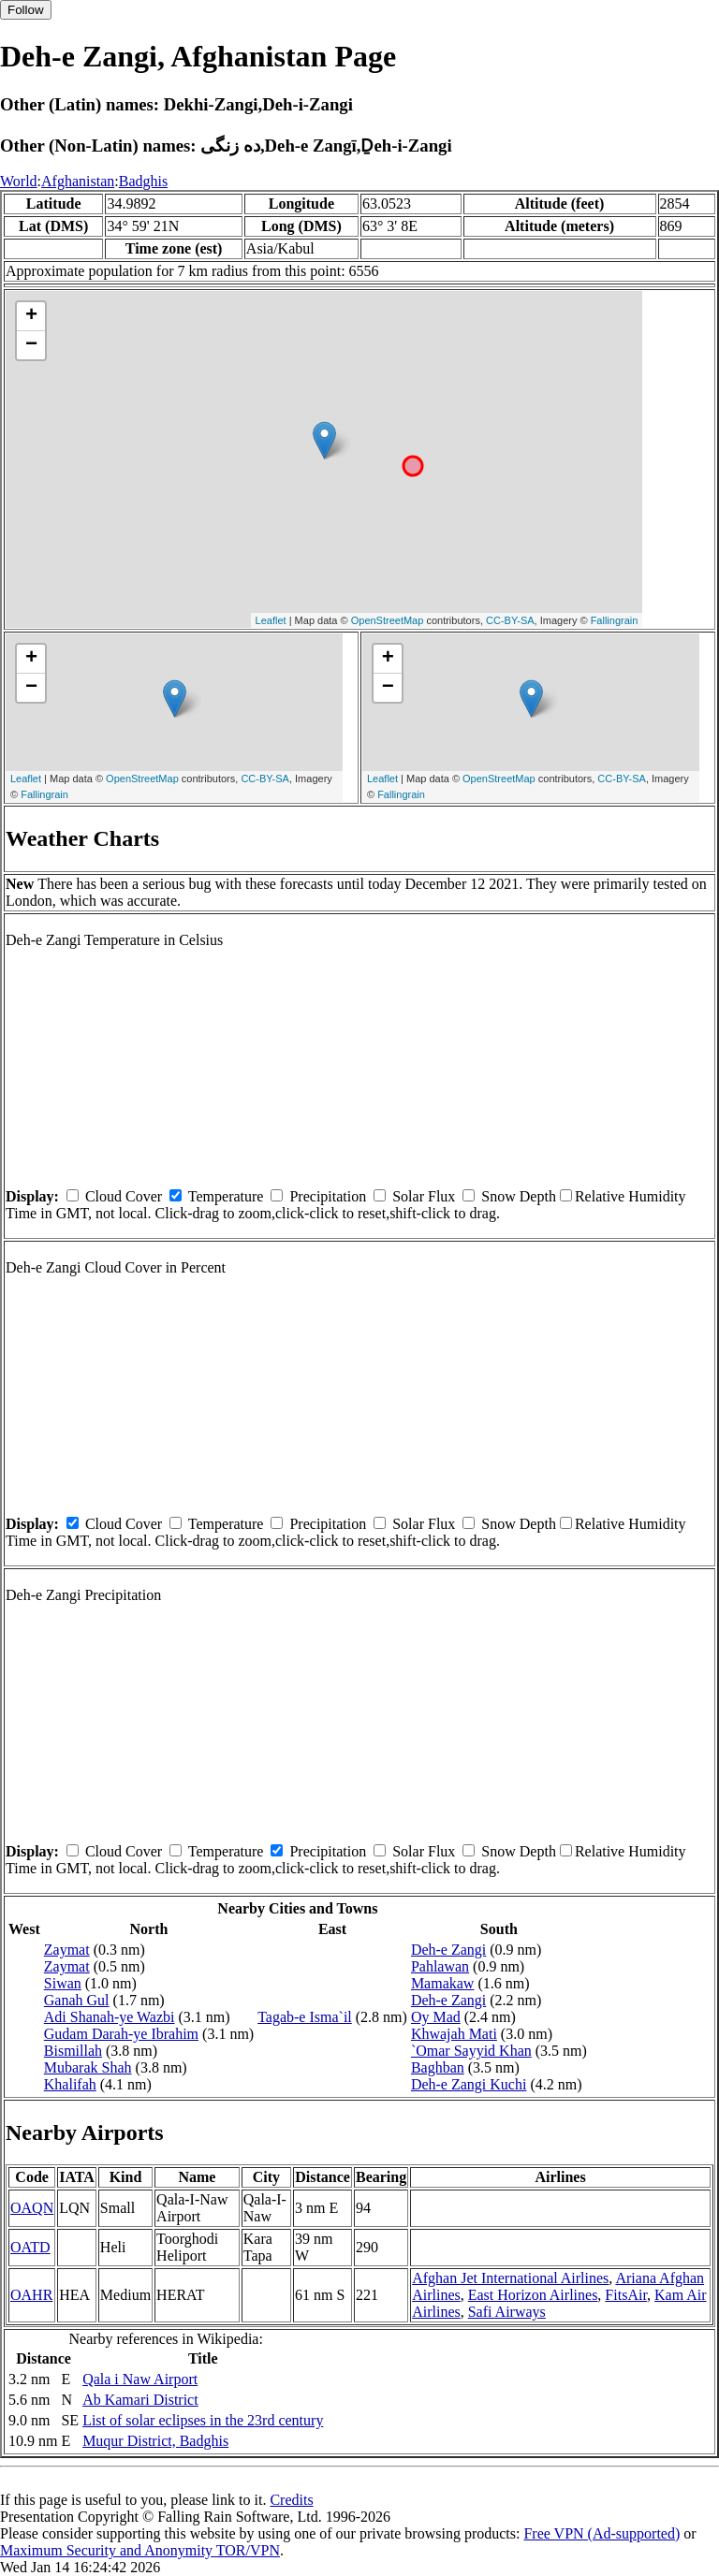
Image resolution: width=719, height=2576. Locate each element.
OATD (30, 2247)
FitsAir (626, 2295)
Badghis (143, 181)
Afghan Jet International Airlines (510, 2278)
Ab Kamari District (140, 2400)
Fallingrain (614, 620)
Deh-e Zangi (448, 1949)
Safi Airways (507, 2312)
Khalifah (70, 2084)
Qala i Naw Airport (140, 2379)
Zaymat (67, 1949)
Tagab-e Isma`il (304, 2017)
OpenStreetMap (387, 620)
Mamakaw (443, 1983)
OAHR (31, 2295)
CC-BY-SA (510, 620)
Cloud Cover (123, 1196)
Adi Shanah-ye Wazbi (109, 2017)
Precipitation (327, 1196)
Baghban (437, 2067)
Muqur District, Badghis (155, 2441)
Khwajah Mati (454, 2034)
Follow (25, 10)
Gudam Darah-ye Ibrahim (121, 2034)
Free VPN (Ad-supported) (601, 2533)
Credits (291, 2500)
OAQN (31, 2208)
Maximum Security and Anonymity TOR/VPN (140, 2550)
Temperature (226, 1196)
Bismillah (73, 2051)
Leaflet (271, 620)
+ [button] (31, 316)
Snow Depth (518, 1196)
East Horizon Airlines (533, 2295)
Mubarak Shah (88, 2067)
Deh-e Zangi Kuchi (469, 2084)
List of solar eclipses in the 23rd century (202, 2420)
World (18, 181)
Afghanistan (77, 181)
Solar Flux (423, 1196)
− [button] (31, 345)
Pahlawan (440, 1966)
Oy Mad (436, 2017)
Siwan (62, 1983)
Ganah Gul (77, 2000)
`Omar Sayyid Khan (471, 2051)
